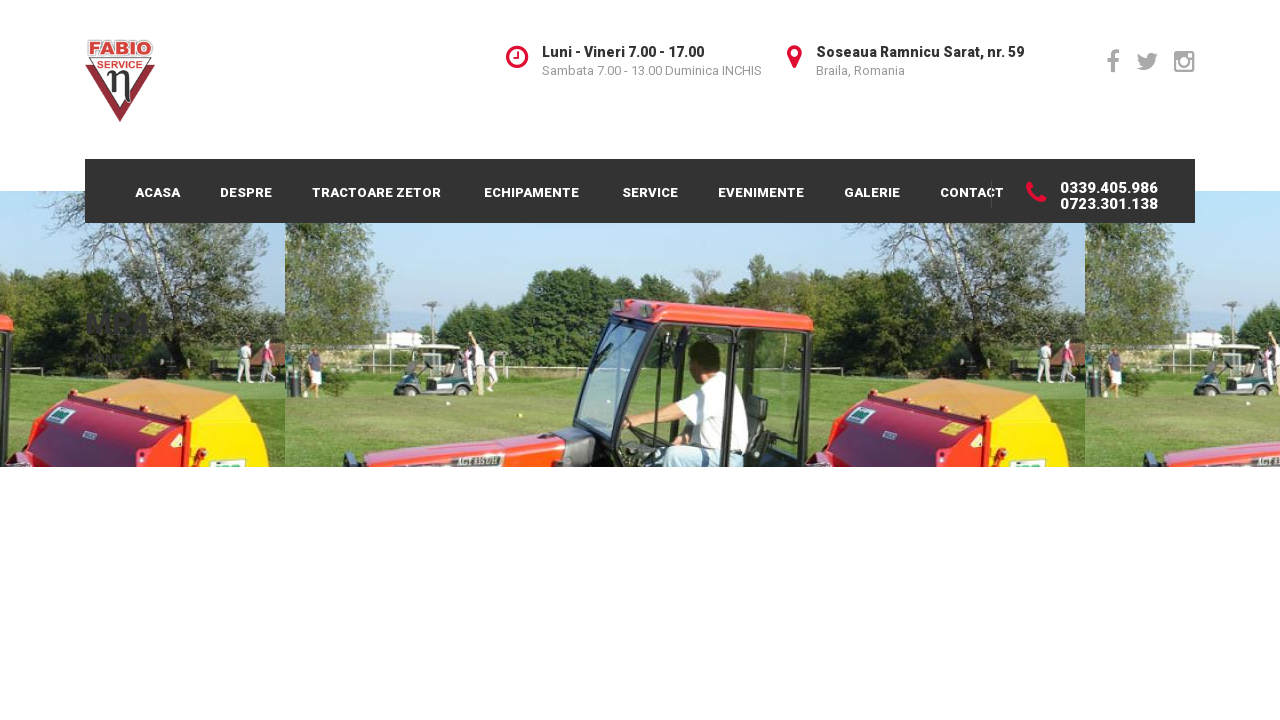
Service (650, 192)
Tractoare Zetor (376, 192)
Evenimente (761, 192)
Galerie (872, 192)
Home (105, 358)
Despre (246, 192)
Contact (972, 192)
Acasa (157, 192)
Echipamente (531, 192)
